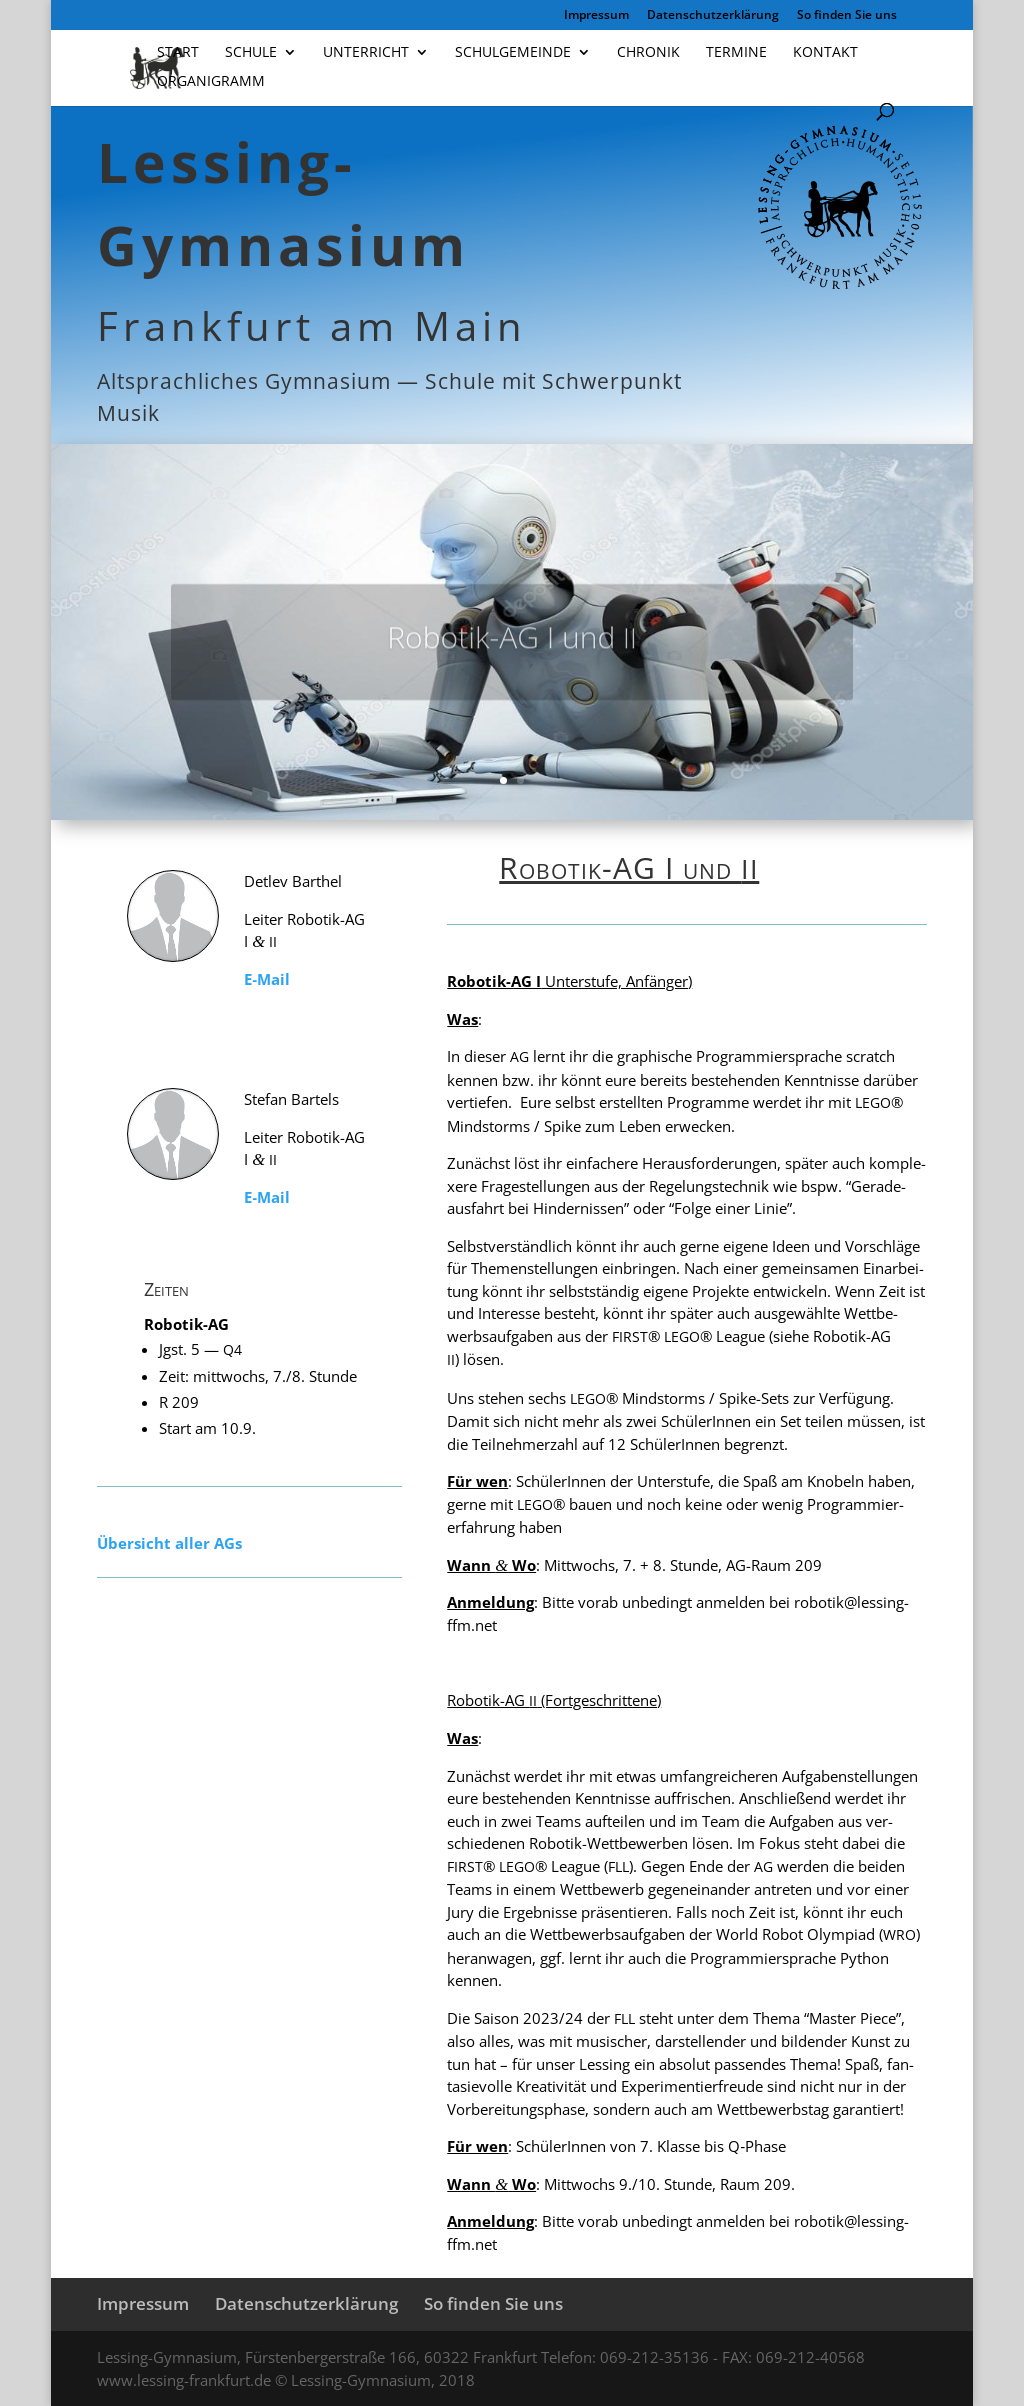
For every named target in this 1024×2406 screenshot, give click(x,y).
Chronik (648, 53)
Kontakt (825, 53)
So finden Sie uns (847, 16)
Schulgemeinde (513, 53)
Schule (251, 53)
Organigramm (211, 82)
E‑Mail (267, 979)
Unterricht (366, 53)
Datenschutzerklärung (713, 16)
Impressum (596, 16)
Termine (736, 53)
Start (178, 53)
